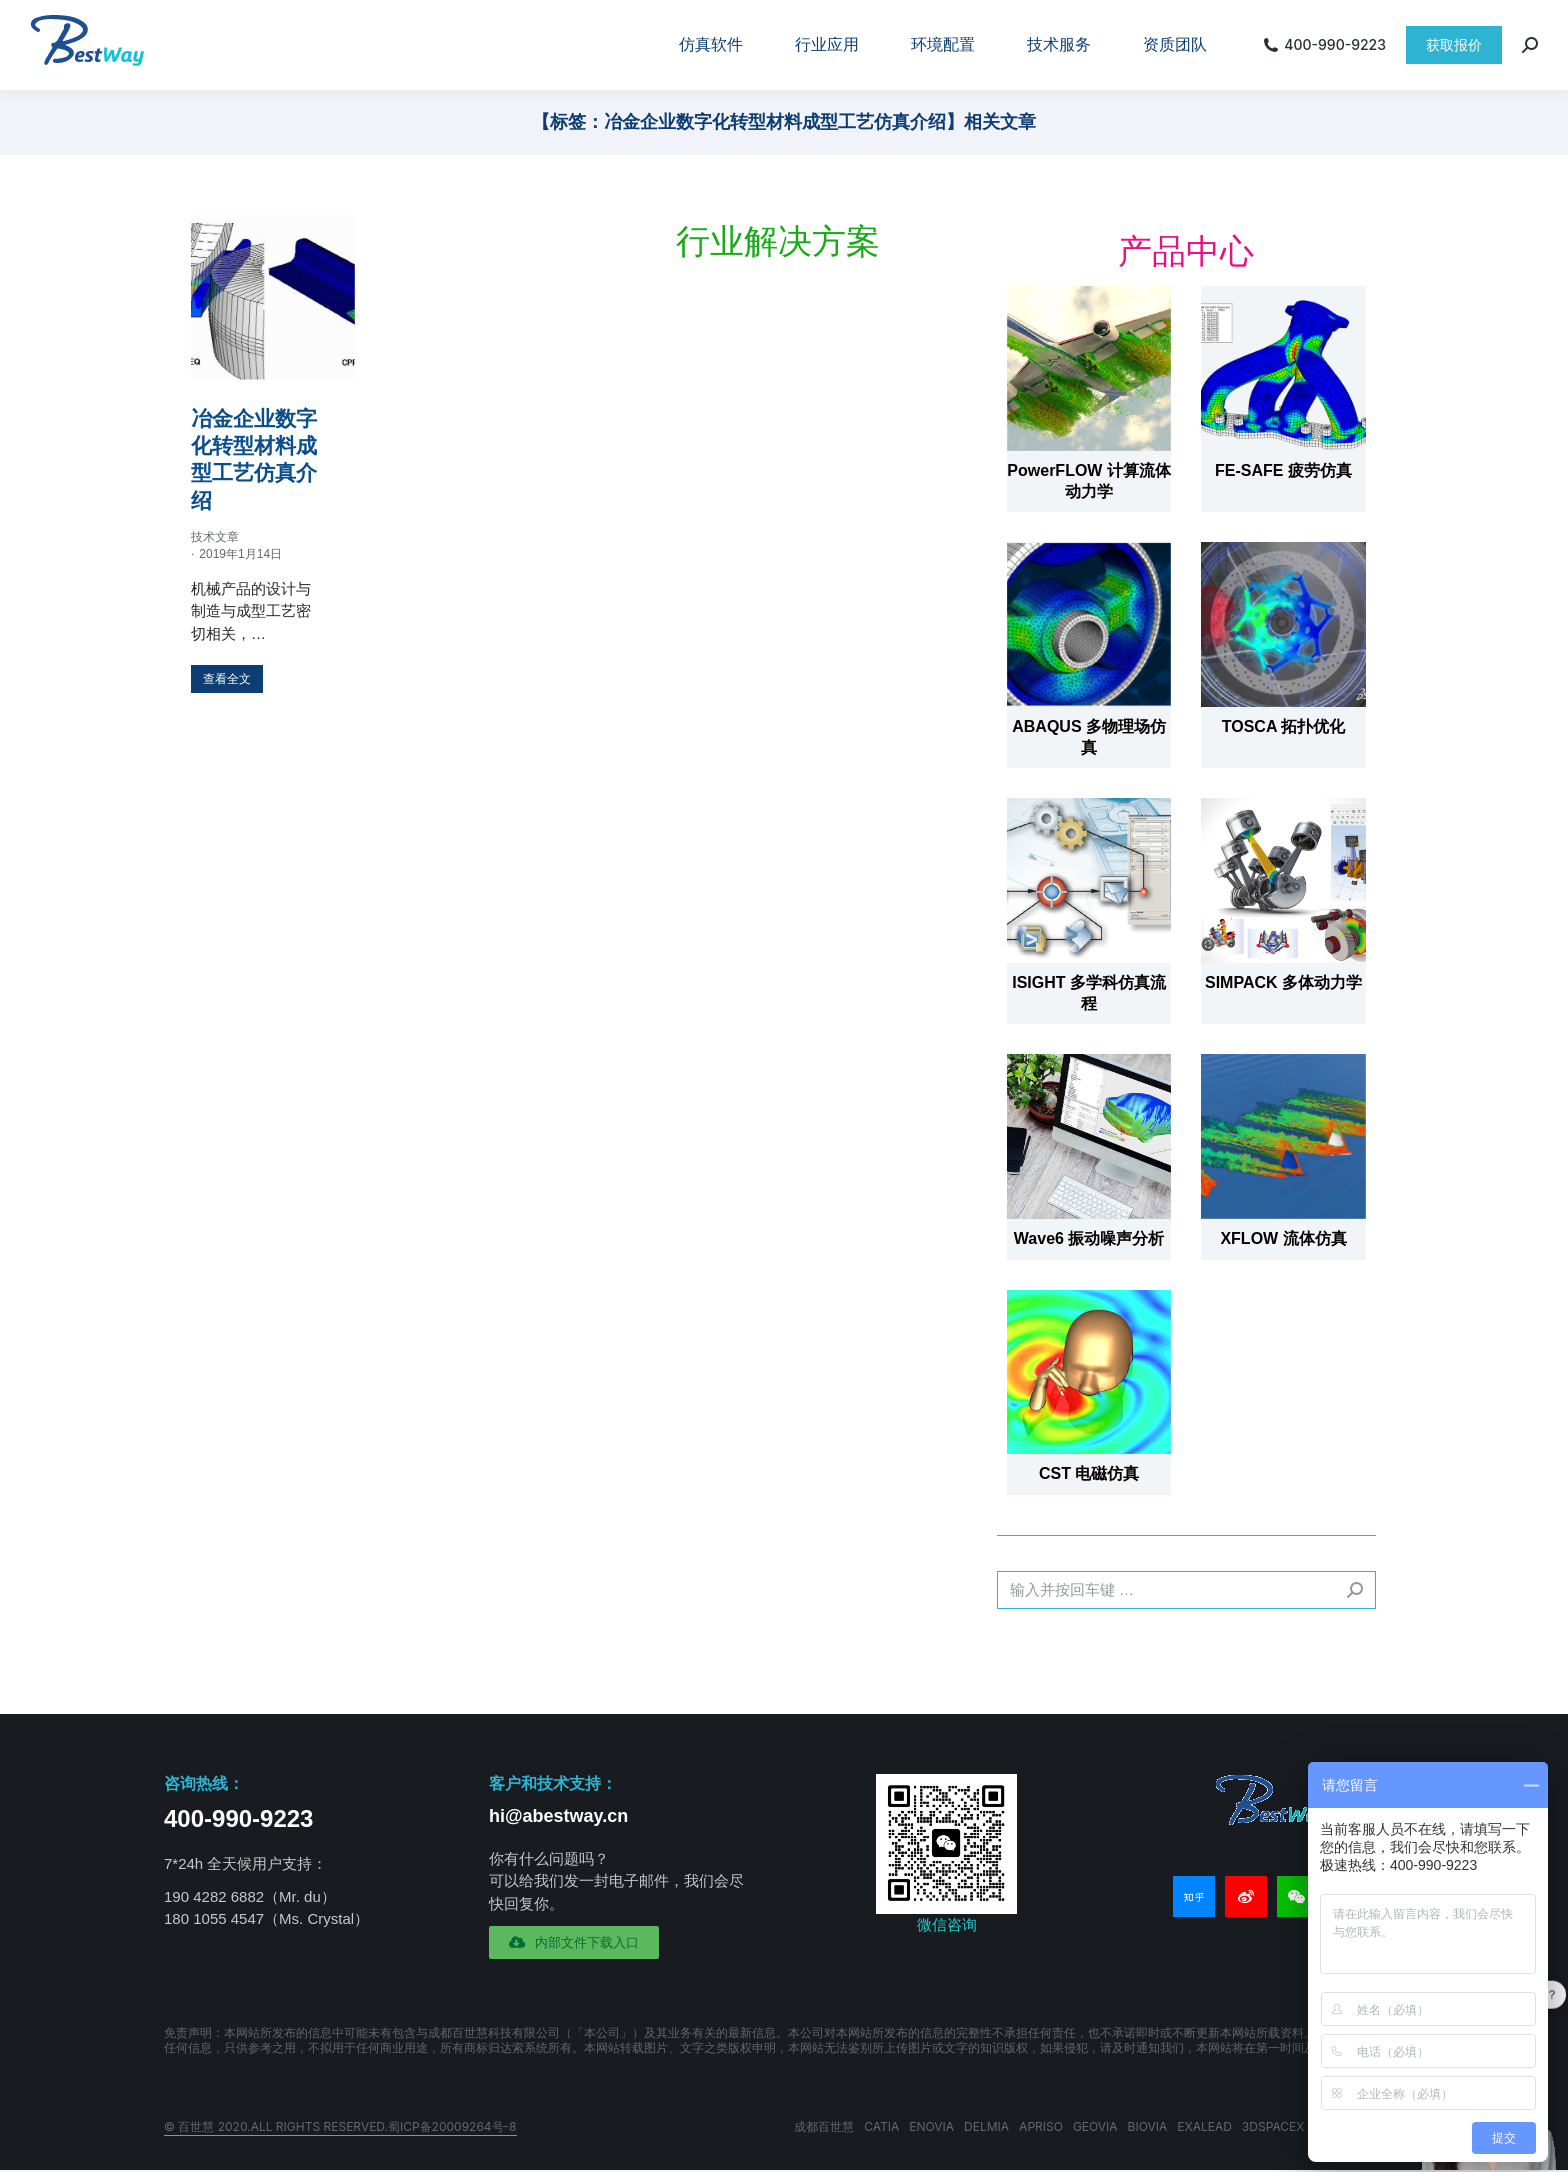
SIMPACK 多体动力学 (1283, 982)
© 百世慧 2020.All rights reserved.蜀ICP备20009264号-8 (340, 2126)
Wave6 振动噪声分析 (1089, 1238)
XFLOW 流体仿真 (1283, 1238)
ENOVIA (931, 2126)
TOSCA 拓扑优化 (1284, 726)
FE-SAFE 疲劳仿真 (1283, 470)
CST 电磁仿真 (1089, 1473)
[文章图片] (1089, 368)
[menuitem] (711, 45)
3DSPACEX (1273, 2126)
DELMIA (986, 2126)
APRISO (1041, 2126)
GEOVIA (1095, 2126)
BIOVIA (1148, 2126)
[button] (574, 1942)
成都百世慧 (824, 2126)
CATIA (881, 2126)
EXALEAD (1204, 2126)
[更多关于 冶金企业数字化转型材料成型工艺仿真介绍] (227, 679)
